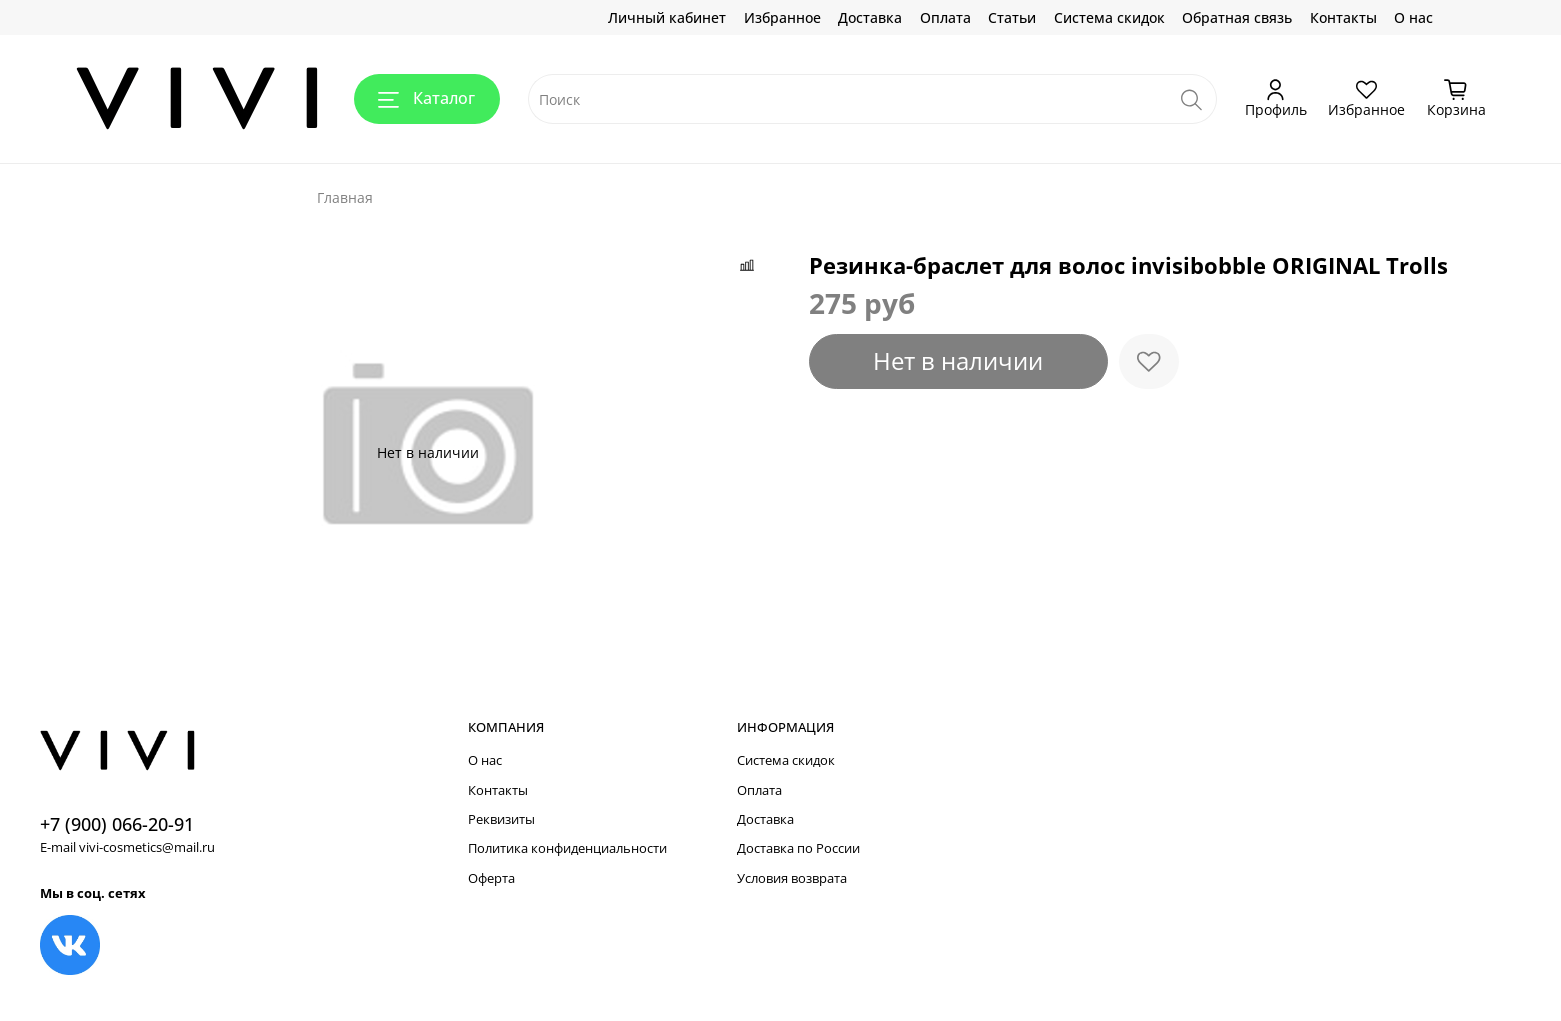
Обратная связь (1237, 17)
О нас (1413, 17)
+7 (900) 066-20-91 (117, 824)
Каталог (426, 98)
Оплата (945, 17)
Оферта (491, 878)
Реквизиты (501, 819)
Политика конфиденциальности (567, 848)
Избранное (782, 17)
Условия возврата (792, 878)
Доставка (870, 17)
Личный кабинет (667, 17)
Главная (345, 197)
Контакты (1343, 17)
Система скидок (1109, 17)
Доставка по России (798, 848)
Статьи (1012, 17)
